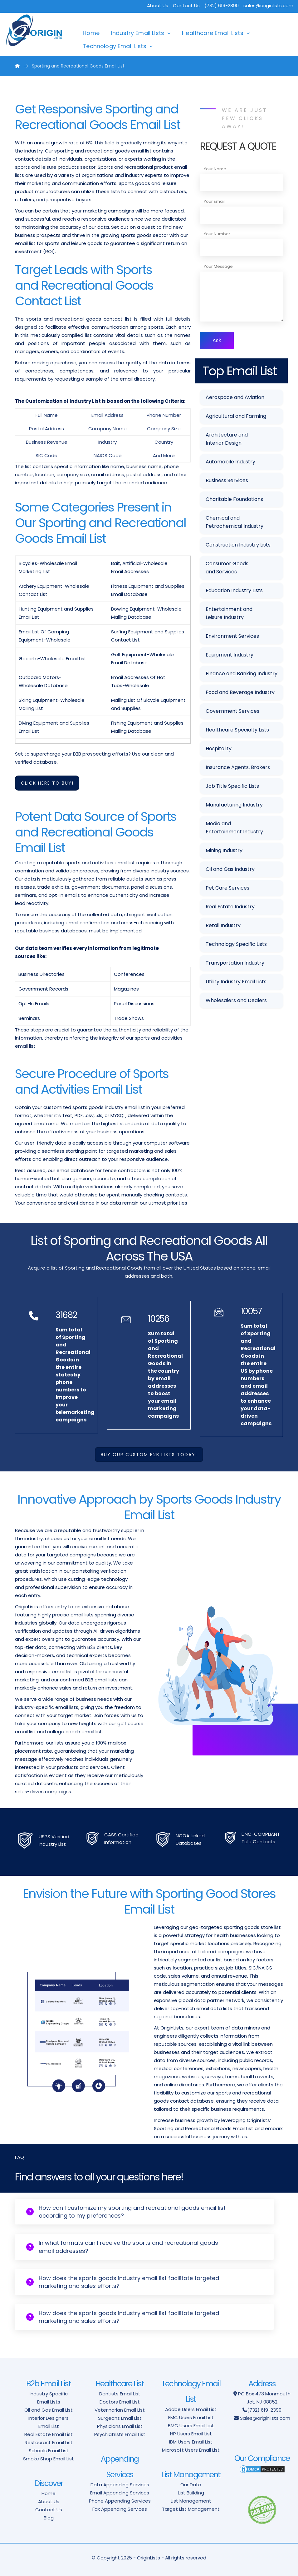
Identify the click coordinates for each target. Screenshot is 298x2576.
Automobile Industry (230, 461)
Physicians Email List (120, 2426)
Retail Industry (223, 925)
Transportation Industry (235, 962)
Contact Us (186, 5)
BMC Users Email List (191, 2425)
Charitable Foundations (234, 499)
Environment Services (232, 636)
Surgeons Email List (120, 2418)
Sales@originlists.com (265, 2418)
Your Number (217, 234)
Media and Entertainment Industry (234, 827)
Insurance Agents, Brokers (238, 767)
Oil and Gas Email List (48, 2410)
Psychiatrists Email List (119, 2434)
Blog (49, 2517)
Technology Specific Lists (236, 944)
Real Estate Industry (230, 906)
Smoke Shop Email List (48, 2458)
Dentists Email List (119, 2393)
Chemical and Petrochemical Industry (234, 522)
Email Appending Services (119, 2492)
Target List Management (191, 2509)
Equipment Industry (229, 654)
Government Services (232, 711)
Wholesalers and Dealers (236, 1000)
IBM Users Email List (191, 2442)
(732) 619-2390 (264, 2410)
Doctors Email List (120, 2402)
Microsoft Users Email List (191, 2450)
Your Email (214, 201)
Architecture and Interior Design (227, 439)
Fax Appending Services (119, 2509)
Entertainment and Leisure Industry (229, 613)
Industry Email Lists (137, 33)
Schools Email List (49, 2450)
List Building (191, 2492)
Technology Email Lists (114, 46)
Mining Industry (224, 850)
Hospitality (219, 748)
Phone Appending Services (120, 2501)
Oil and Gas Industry (230, 869)
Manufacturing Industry (234, 804)
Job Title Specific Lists (232, 786)
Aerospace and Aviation (235, 397)
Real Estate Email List (48, 2434)
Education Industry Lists (234, 590)
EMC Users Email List (191, 2417)
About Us (157, 5)
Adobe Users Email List (191, 2409)
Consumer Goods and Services (227, 567)
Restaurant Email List (49, 2442)
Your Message (218, 266)
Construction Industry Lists (238, 544)
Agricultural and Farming (236, 416)
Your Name (215, 169)
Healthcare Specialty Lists (237, 729)
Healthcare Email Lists (212, 33)
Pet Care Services (227, 887)
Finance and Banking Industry (241, 673)
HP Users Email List (191, 2433)
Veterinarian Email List (120, 2410)
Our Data (190, 2484)
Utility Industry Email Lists (236, 981)
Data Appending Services (119, 2484)
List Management (191, 2501)
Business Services (227, 480)
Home (91, 33)
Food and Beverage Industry (240, 692)
